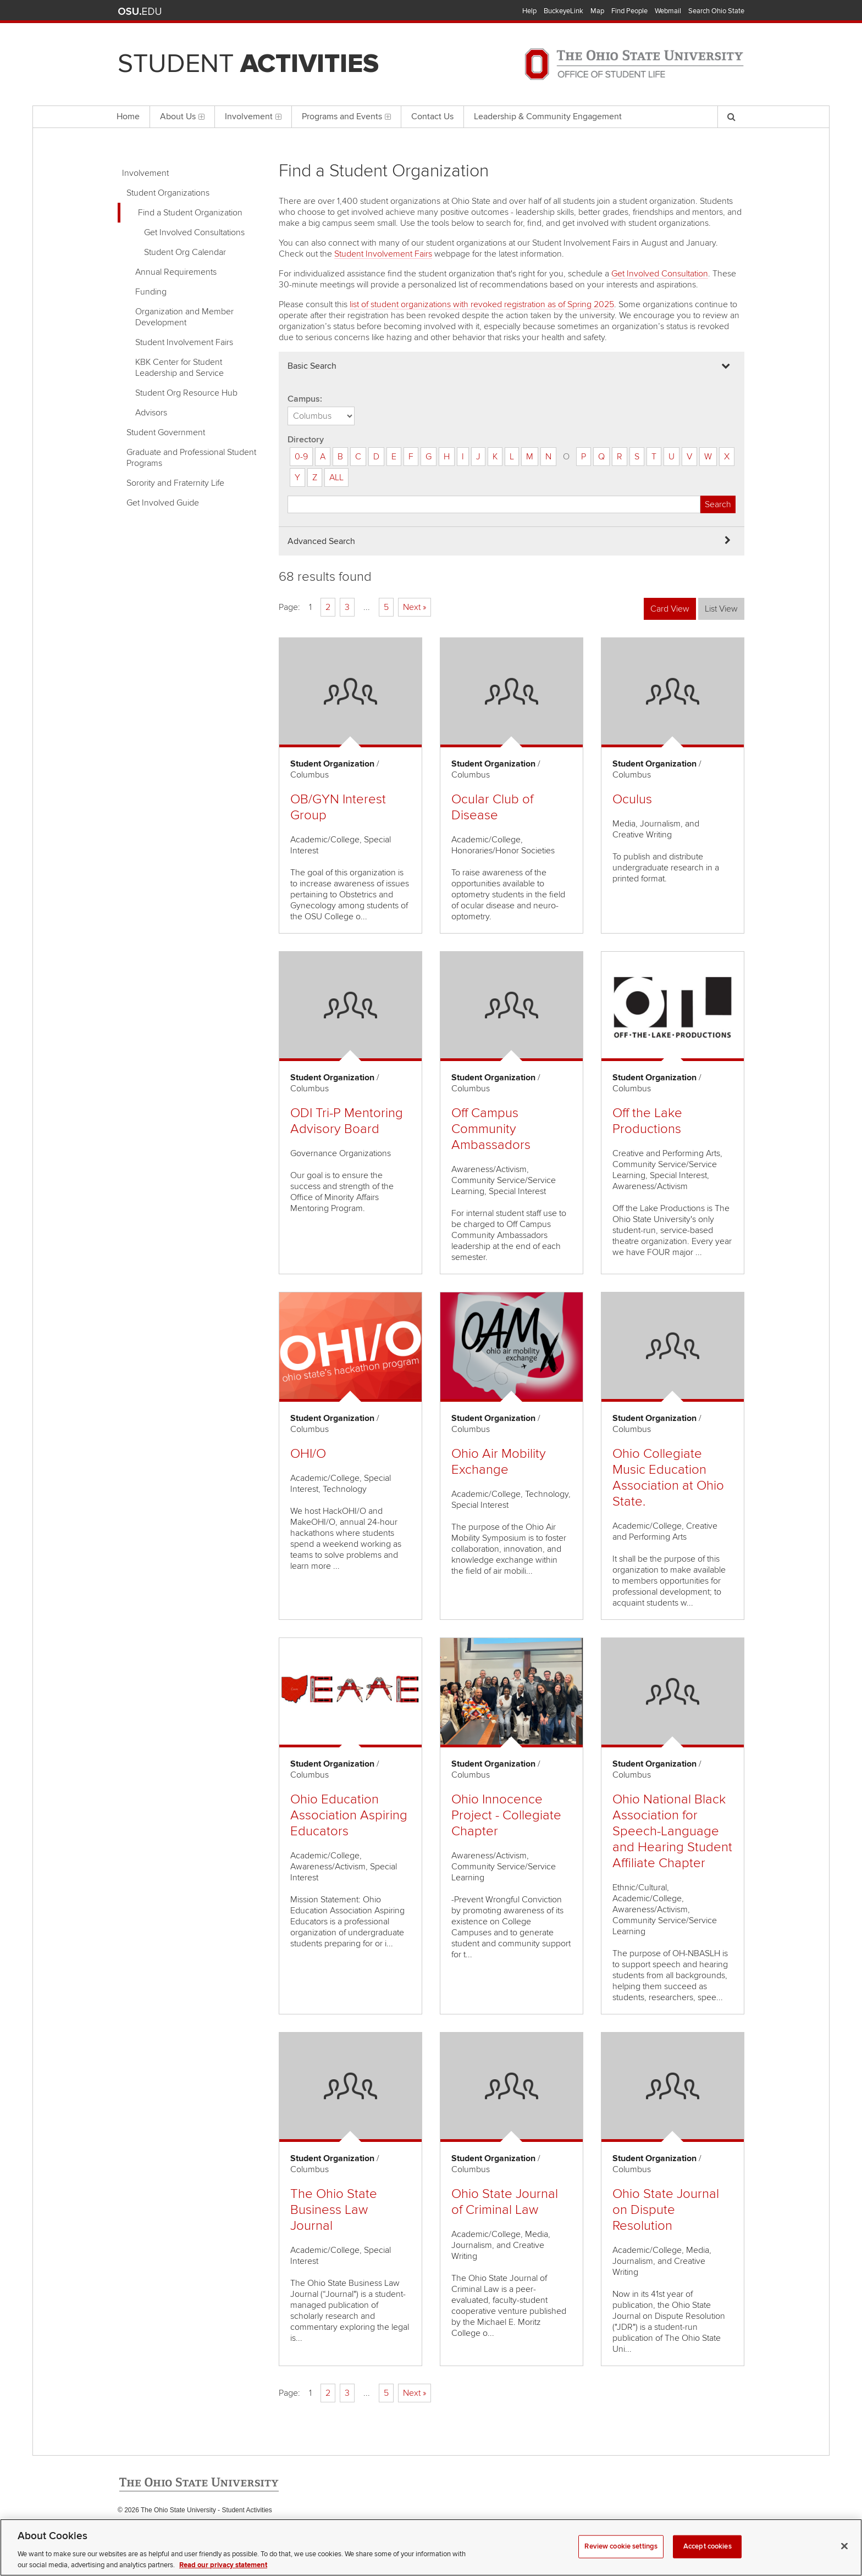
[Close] (844, 2561)
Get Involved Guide (162, 502)
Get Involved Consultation (659, 273)
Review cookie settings (620, 2561)
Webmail (668, 11)
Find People (629, 11)
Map (597, 11)
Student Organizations (167, 192)
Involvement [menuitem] (253, 116)
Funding (151, 291)
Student (248, 64)
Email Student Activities (221, 2532)
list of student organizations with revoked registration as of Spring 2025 (482, 304)
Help (529, 11)
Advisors (151, 412)
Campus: (305, 398)
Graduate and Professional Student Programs (191, 458)
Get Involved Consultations (194, 232)
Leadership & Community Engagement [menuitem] (548, 116)
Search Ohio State (716, 11)
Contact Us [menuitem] (432, 116)
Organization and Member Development (184, 317)
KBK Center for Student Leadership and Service (179, 368)
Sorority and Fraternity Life (175, 483)
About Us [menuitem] (182, 116)
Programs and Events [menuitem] (346, 116)
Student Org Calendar (185, 252)
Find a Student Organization (190, 212)
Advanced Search (321, 541)
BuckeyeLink (563, 11)
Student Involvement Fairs (184, 342)
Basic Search (312, 365)
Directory (306, 439)
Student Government (165, 432)
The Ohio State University (140, 11)
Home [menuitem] (128, 116)
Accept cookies (707, 2561)
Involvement (145, 173)
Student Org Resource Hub (186, 392)
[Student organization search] (494, 504)
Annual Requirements (176, 272)
